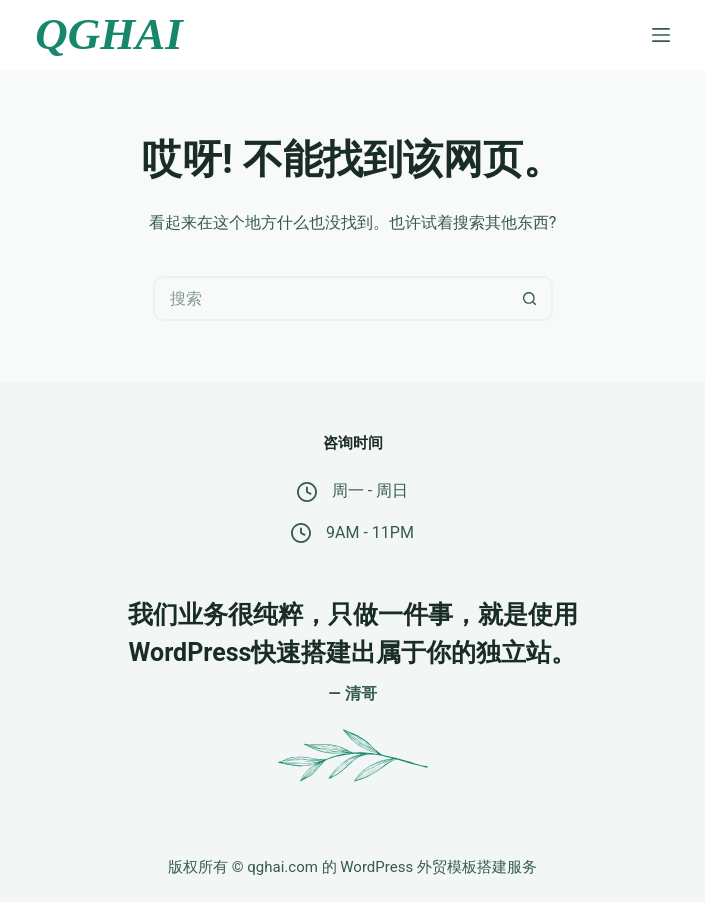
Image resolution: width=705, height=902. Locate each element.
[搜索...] (330, 298)
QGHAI (109, 34)
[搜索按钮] (530, 298)
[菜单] (661, 35)
